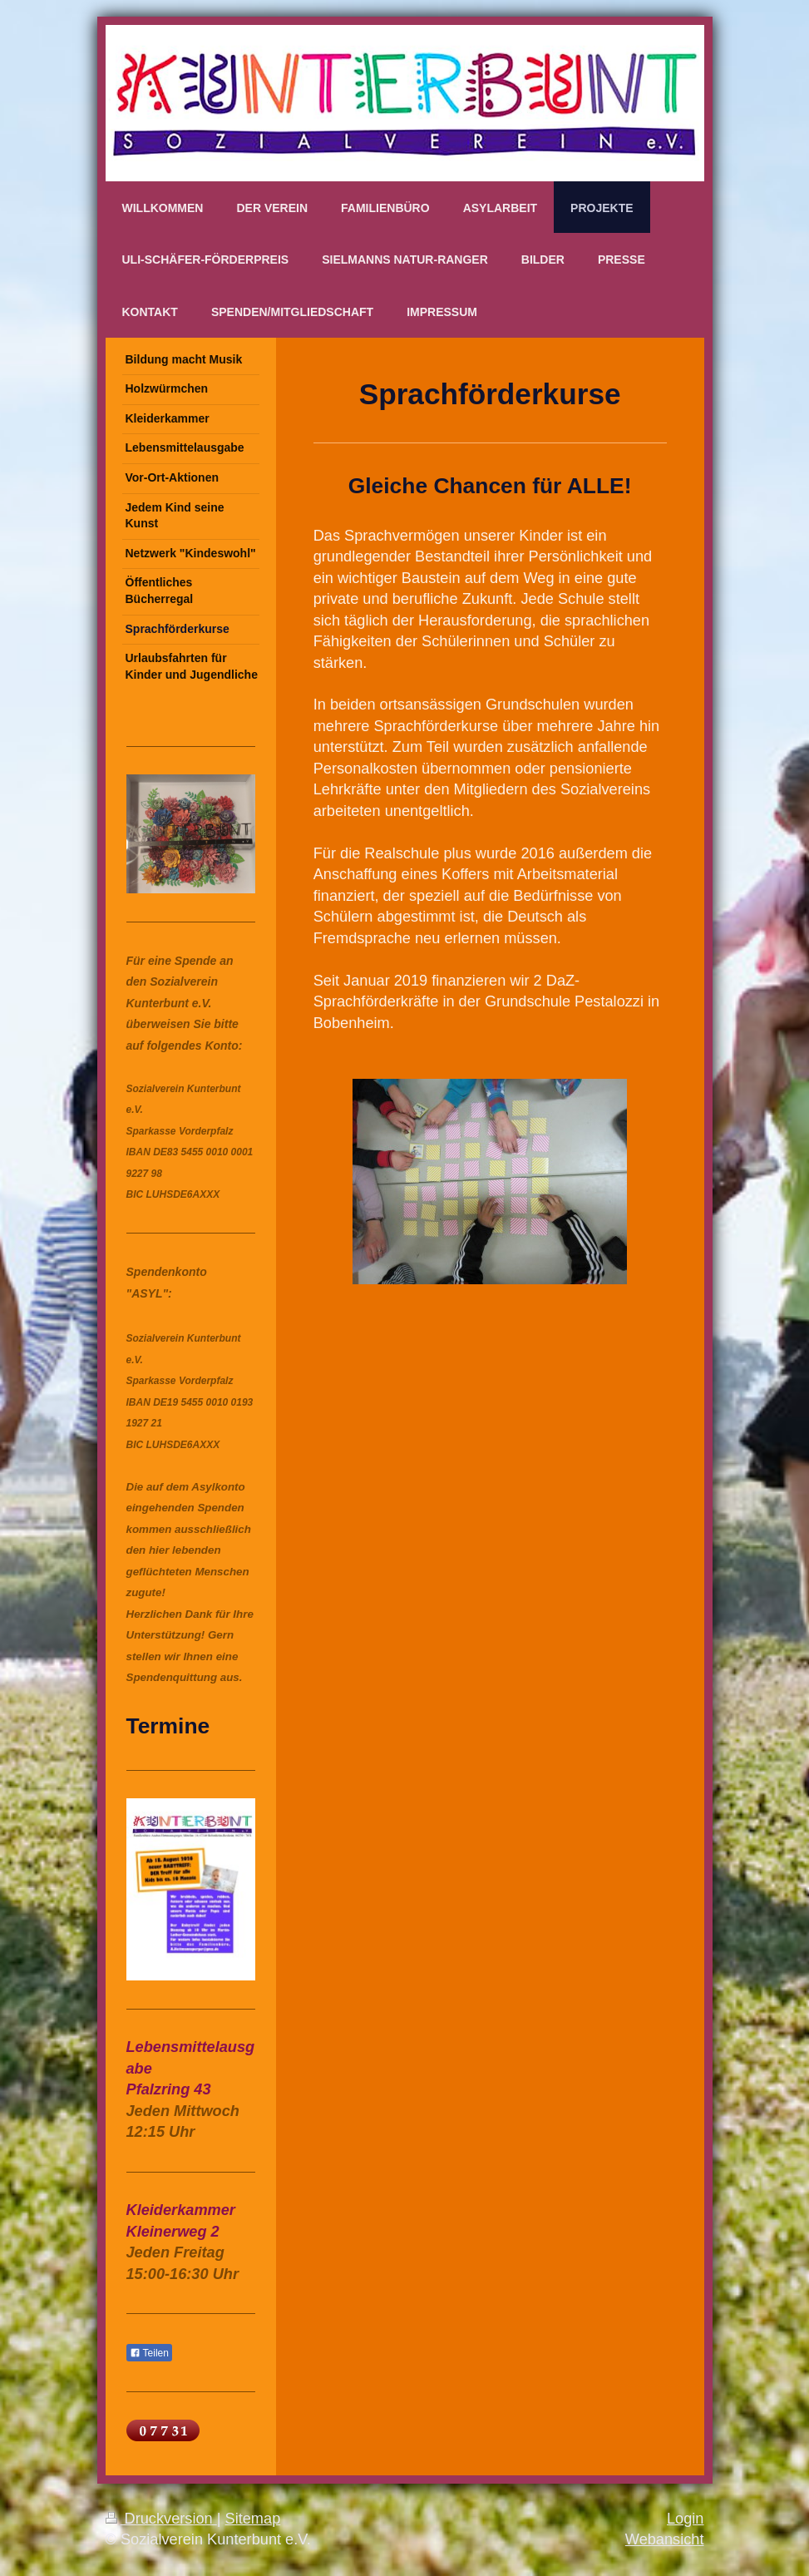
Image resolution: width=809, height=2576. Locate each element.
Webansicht (664, 2539)
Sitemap (253, 2518)
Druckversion (161, 2518)
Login (685, 2518)
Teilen (149, 2353)
